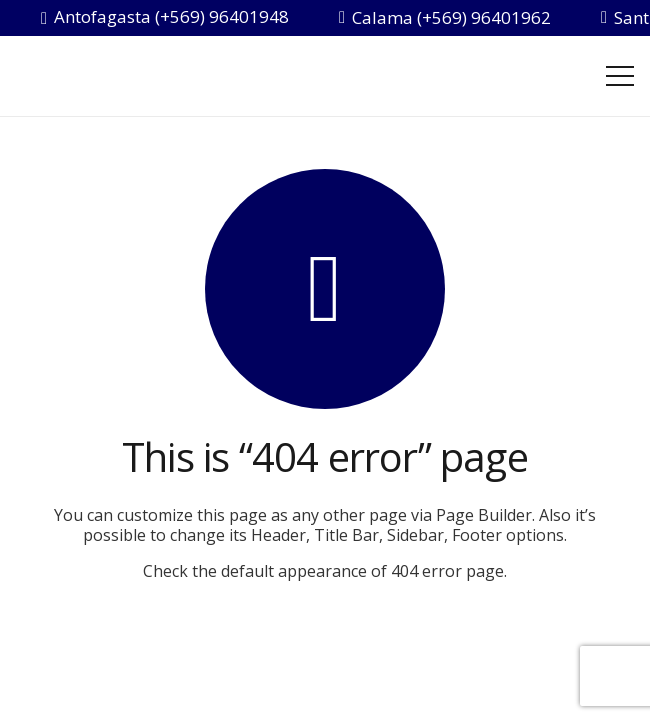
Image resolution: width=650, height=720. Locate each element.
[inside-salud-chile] (146, 76)
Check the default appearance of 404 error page (323, 571)
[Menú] (620, 76)
